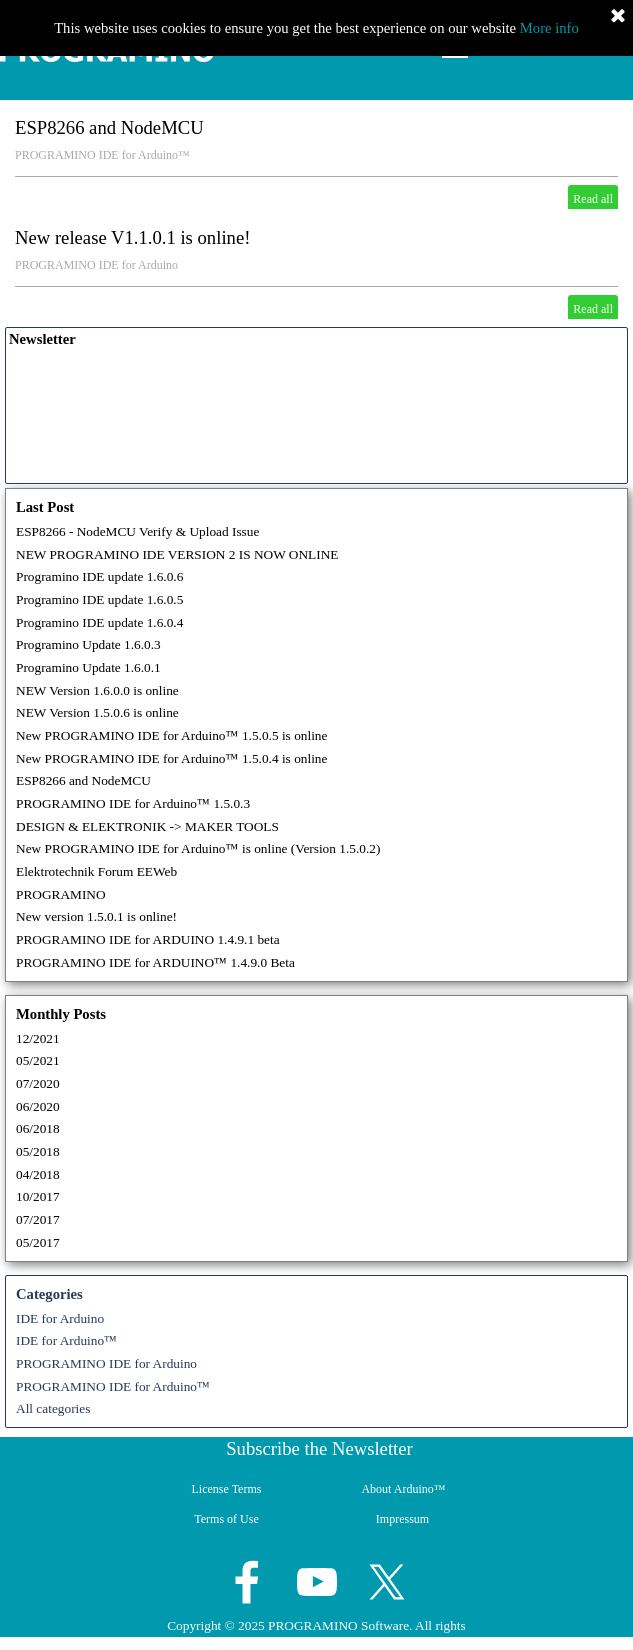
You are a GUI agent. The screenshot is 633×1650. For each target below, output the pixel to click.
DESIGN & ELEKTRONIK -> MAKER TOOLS (147, 826)
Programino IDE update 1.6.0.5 (99, 599)
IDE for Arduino (60, 1318)
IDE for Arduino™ (66, 1340)
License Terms (227, 1489)
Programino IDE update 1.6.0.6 (99, 576)
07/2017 (38, 1219)
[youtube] (317, 1582)
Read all (593, 199)
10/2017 (38, 1196)
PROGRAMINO (61, 894)
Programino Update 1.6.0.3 (88, 644)
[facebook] (247, 1582)
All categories (53, 1408)
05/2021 (38, 1060)
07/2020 (38, 1083)
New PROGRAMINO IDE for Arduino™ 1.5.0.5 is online (171, 735)
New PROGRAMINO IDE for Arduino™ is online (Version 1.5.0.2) (198, 848)
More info (549, 28)
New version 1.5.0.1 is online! (96, 916)
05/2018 (38, 1151)
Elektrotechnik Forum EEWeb (96, 871)
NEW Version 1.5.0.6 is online (97, 712)
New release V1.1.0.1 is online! (132, 237)
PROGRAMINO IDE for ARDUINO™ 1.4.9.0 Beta (155, 962)
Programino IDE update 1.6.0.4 (99, 622)
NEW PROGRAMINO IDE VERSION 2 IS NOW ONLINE (177, 554)
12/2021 (38, 1038)
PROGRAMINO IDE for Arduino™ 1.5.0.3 (133, 803)
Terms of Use (226, 1519)
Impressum (402, 1519)
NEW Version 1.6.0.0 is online (97, 690)
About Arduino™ (403, 1489)
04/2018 (38, 1174)
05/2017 (38, 1242)
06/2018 (38, 1128)
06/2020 (38, 1106)
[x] (387, 1582)
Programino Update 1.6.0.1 (88, 667)
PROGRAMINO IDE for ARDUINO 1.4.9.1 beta (148, 939)
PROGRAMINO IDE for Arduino (96, 265)
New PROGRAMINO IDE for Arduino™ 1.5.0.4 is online (171, 758)
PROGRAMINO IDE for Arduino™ (102, 155)
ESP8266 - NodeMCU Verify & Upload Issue (137, 531)
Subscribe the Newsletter (319, 1448)
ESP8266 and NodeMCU (109, 127)
